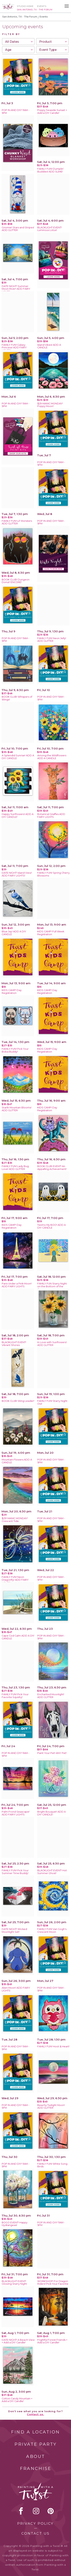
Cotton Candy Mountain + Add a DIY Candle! (17, 2400)
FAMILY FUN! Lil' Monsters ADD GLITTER (17, 522)
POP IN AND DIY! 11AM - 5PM (15, 111)
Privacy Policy (35, 2523)
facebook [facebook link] (21, 2510)
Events (41, 6)
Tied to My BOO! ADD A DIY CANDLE (51, 1226)
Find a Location (35, 2432)
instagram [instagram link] (36, 2510)
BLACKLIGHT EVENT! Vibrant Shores (14, 1343)
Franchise (35, 2468)
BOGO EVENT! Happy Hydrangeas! (14, 2224)
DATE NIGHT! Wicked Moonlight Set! (14, 1930)
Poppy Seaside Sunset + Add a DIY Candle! (52, 111)
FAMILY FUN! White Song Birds (52, 2165)
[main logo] (8, 5)
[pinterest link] (51, 2510)
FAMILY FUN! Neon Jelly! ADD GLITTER (51, 639)
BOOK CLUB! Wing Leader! (18, 1401)
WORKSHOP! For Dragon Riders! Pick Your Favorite (52, 2282)
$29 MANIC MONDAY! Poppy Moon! (50, 405)
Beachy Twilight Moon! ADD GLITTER (51, 2106)
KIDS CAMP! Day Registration (12, 991)
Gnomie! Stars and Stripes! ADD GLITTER (18, 229)
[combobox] (18, 41)
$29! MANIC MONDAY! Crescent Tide (15, 1520)
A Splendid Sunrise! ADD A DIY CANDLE (18, 757)
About (35, 2456)
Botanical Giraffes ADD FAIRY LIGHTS (51, 815)
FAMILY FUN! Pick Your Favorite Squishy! (15, 1696)
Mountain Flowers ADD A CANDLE (17, 1461)
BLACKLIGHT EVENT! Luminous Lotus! (49, 229)
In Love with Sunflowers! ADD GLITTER (52, 1343)
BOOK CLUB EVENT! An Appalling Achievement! (52, 1167)
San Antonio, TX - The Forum (19, 16)
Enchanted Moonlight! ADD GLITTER (50, 1696)
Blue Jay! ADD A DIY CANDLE (14, 933)
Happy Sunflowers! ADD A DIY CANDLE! (18, 815)
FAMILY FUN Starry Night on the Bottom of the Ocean (52, 1286)
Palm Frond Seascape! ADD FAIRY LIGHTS (16, 1813)
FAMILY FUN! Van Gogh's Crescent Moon (51, 1930)
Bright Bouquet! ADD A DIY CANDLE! (51, 1813)
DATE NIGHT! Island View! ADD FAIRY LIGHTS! (17, 874)
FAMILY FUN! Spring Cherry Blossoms (53, 874)
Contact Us (35, 2533)
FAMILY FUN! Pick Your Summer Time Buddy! (15, 1872)
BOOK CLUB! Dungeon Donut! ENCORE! (16, 581)
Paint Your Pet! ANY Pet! (52, 1753)
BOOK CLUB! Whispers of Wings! (17, 698)
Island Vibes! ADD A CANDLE (49, 346)
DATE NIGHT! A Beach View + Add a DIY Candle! (18, 2341)
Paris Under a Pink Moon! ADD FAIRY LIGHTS (17, 1285)
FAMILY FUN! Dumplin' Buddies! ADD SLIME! (50, 170)
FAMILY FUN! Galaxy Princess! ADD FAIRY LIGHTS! (14, 347)
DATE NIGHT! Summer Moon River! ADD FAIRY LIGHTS (16, 289)
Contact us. (35, 2414)
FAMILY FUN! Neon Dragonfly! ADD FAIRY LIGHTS (15, 1580)
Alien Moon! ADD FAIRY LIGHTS (16, 1989)
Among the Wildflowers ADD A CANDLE (51, 757)
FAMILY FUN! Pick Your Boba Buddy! (15, 1050)
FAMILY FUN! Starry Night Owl (52, 1402)
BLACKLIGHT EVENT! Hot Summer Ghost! (52, 1872)
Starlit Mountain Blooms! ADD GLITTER (16, 1109)
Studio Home (25, 6)
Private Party (35, 2444)
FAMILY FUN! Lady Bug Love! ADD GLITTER (15, 1167)
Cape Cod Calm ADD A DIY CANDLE (18, 1637)
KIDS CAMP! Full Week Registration (50, 933)
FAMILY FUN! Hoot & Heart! (53, 2046)
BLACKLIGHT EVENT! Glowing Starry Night (14, 2282)
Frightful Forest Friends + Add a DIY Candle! (52, 2341)
